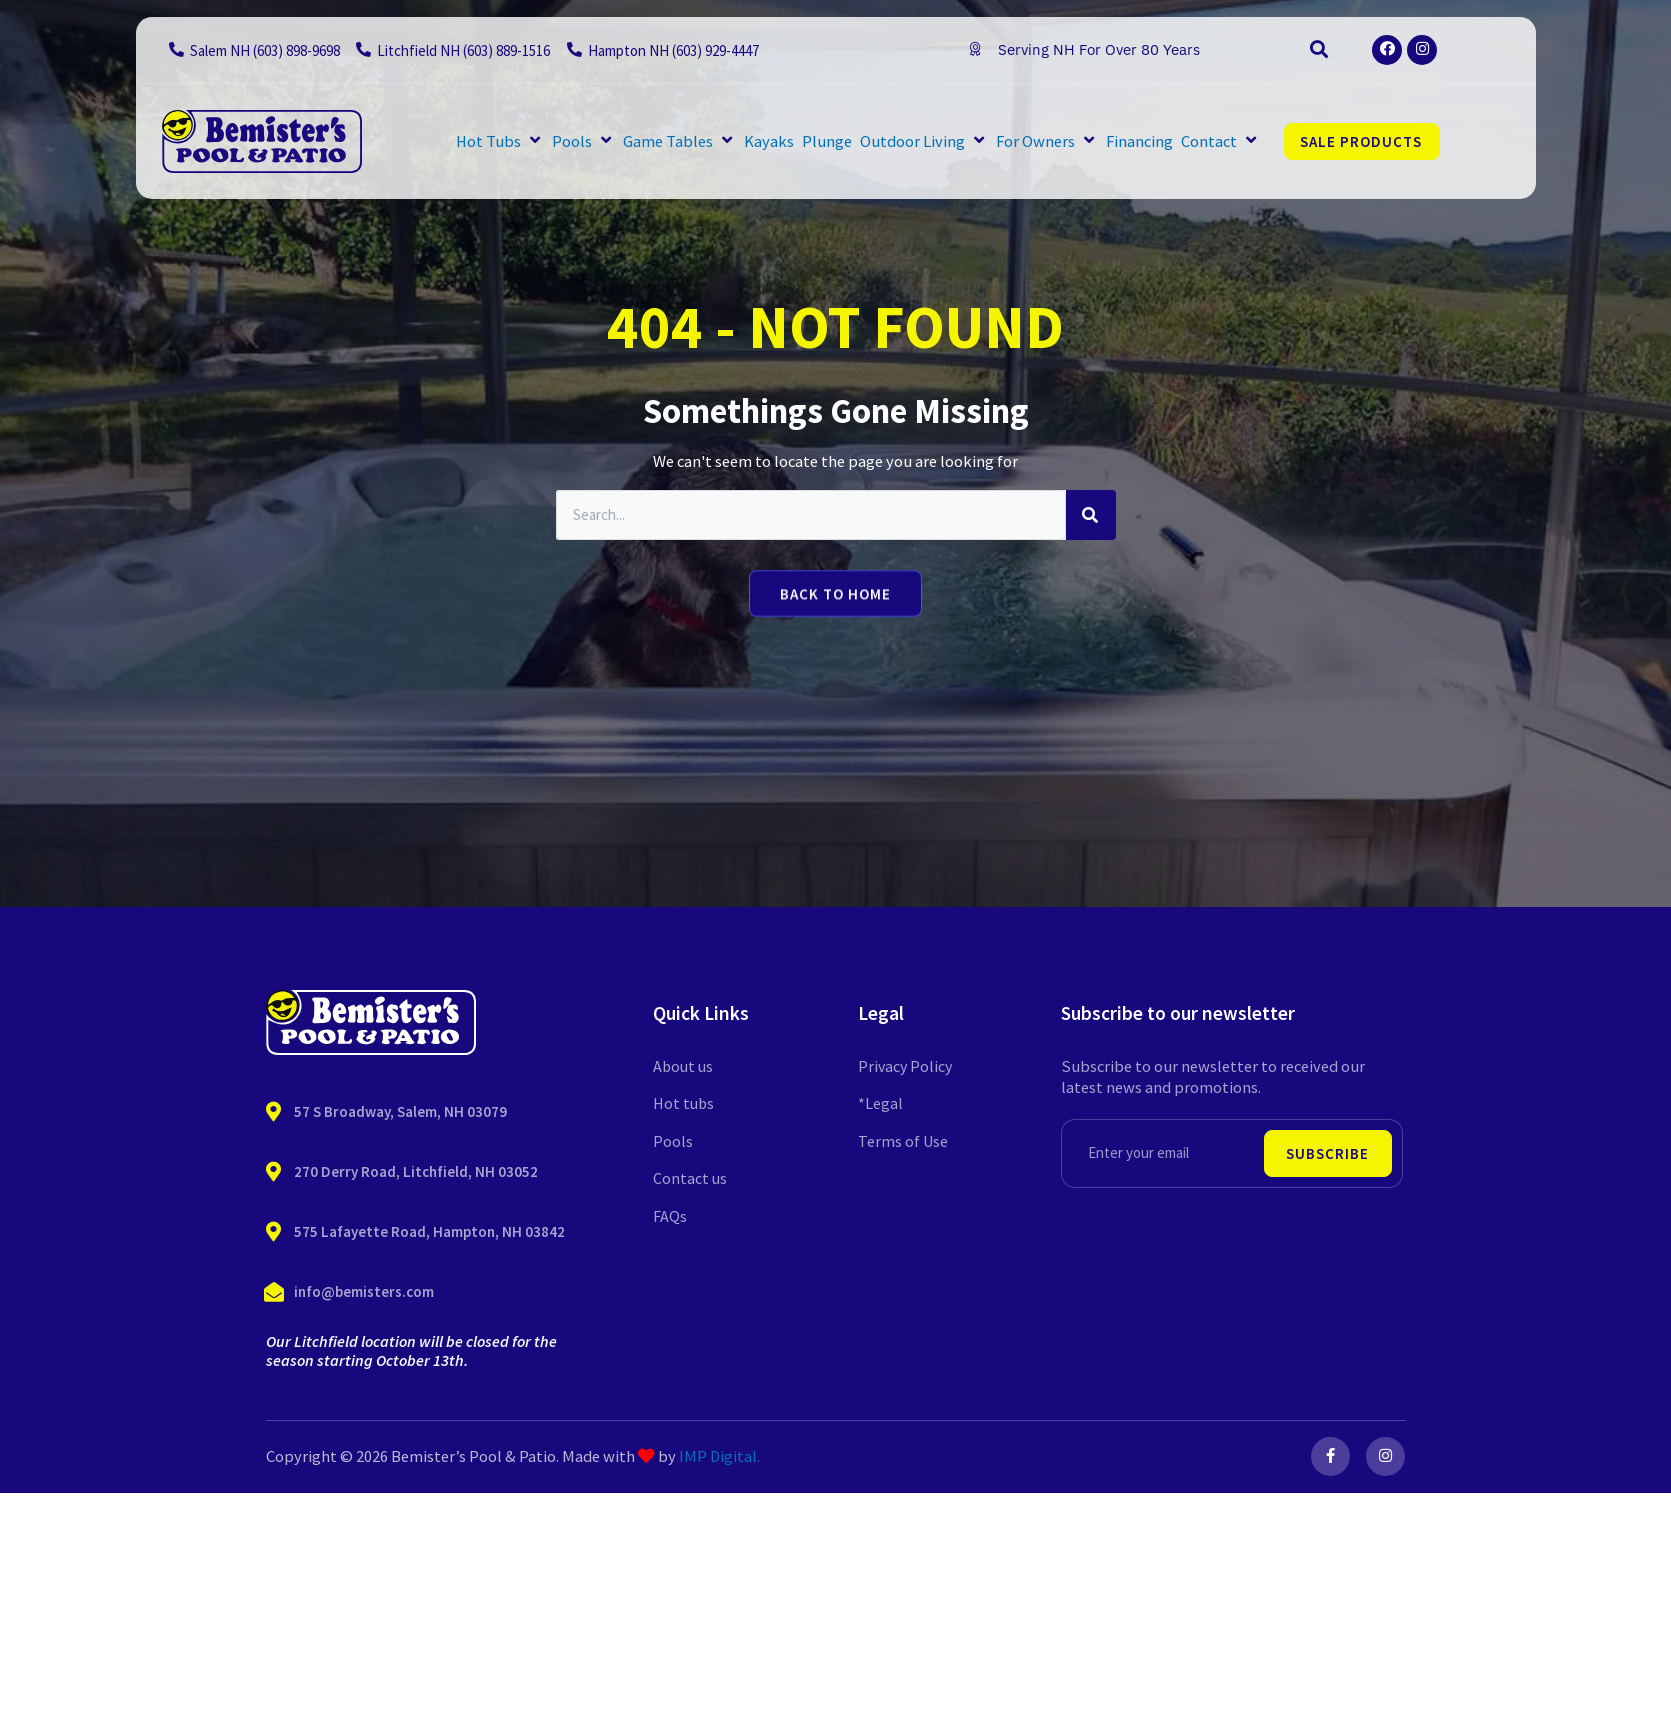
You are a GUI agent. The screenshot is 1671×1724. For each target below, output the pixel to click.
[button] (1319, 49)
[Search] (1091, 515)
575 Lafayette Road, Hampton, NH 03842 (429, 1231)
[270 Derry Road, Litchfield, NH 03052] (274, 1172)
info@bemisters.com (364, 1291)
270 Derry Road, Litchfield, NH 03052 (416, 1171)
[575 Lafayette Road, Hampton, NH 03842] (274, 1232)
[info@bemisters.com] (274, 1292)
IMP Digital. (719, 1456)
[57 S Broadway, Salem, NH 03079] (274, 1112)
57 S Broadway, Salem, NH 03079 (400, 1111)
